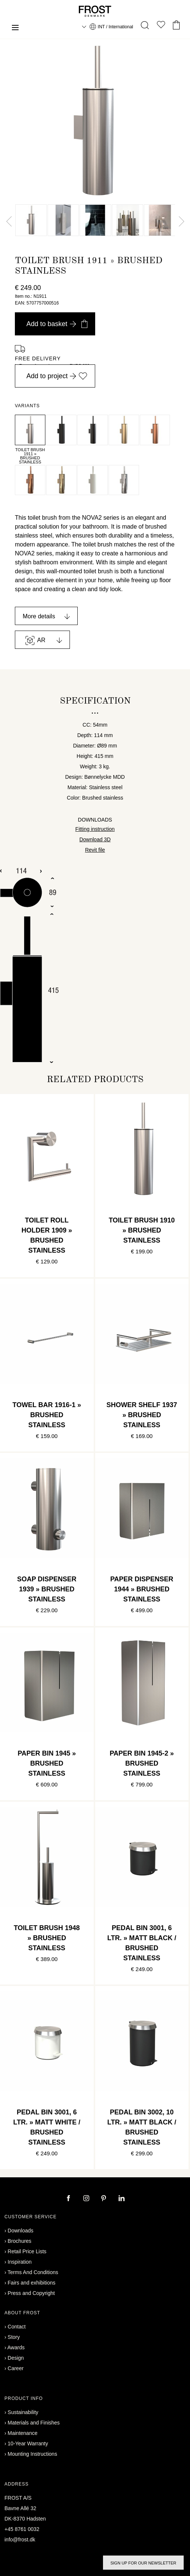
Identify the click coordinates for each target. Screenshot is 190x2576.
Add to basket (56, 324)
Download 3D (94, 839)
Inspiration (20, 2262)
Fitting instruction (95, 829)
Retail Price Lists (27, 2251)
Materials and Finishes (34, 2423)
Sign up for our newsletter (143, 2563)
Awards (16, 2347)
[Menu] (15, 28)
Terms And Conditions (32, 2272)
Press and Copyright (31, 2293)
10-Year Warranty (28, 2443)
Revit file (95, 850)
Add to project (56, 376)
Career (16, 2368)
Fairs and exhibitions (31, 2283)
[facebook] (69, 2199)
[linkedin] (121, 2199)
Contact (17, 2327)
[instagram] (87, 2199)
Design (16, 2358)
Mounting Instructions (32, 2454)
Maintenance (23, 2433)
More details (39, 616)
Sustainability (23, 2412)
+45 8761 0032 (21, 2529)
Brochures (20, 2241)
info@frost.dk (19, 2539)
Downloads (20, 2231)
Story (14, 2337)
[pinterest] (104, 2199)
